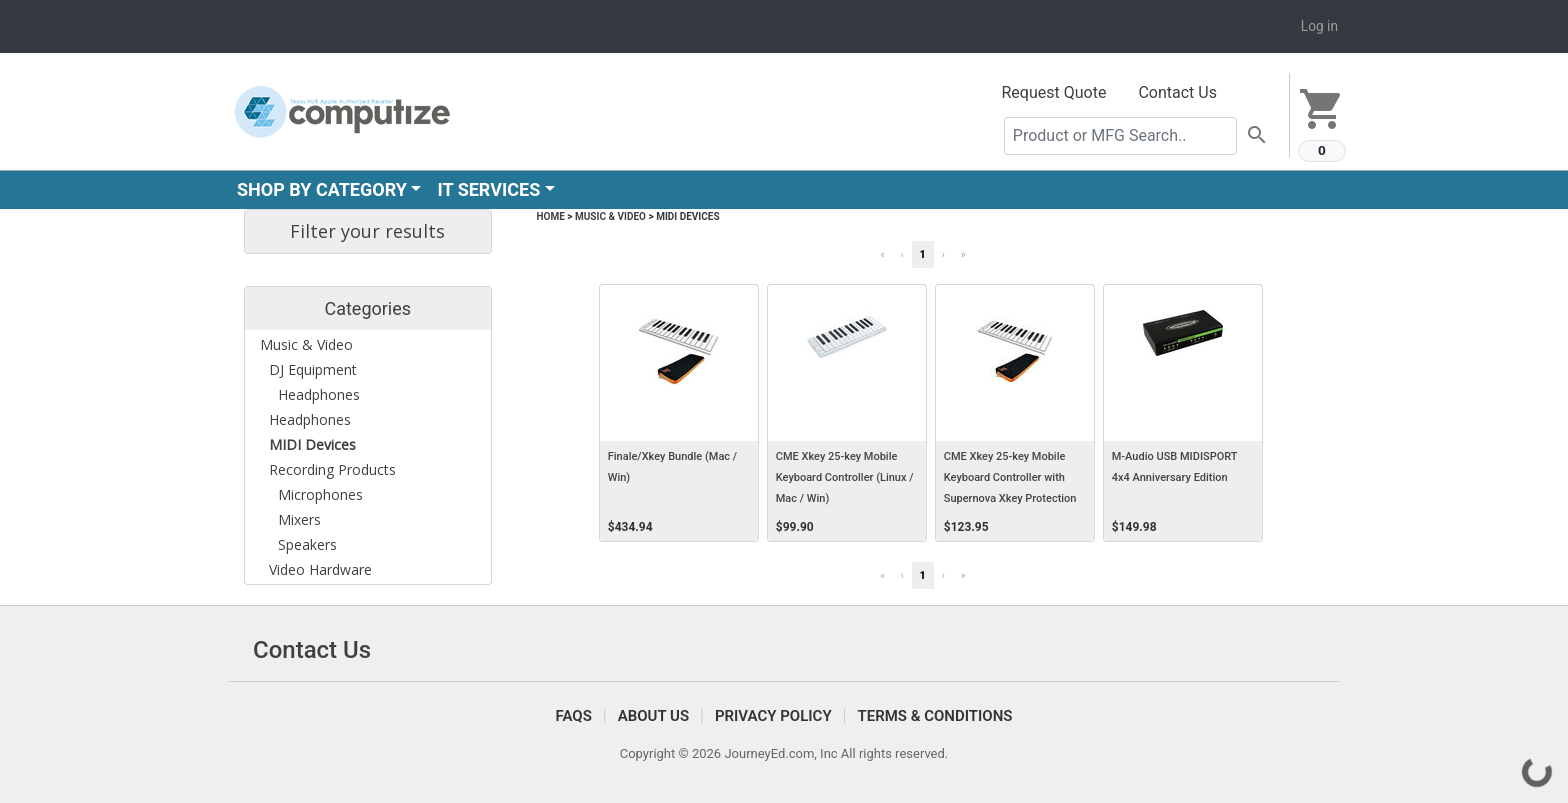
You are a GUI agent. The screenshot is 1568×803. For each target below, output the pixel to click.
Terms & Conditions (934, 716)
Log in (1319, 26)
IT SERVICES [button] (488, 189)
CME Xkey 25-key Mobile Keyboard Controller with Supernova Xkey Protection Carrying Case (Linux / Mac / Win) (1014, 499)
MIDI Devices (688, 216)
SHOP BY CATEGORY (322, 189)
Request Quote (1054, 92)
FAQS (574, 716)
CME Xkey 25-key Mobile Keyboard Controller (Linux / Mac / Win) (845, 477)
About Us (653, 716)
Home (551, 216)
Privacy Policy (773, 716)
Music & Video (610, 216)
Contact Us (1177, 92)
